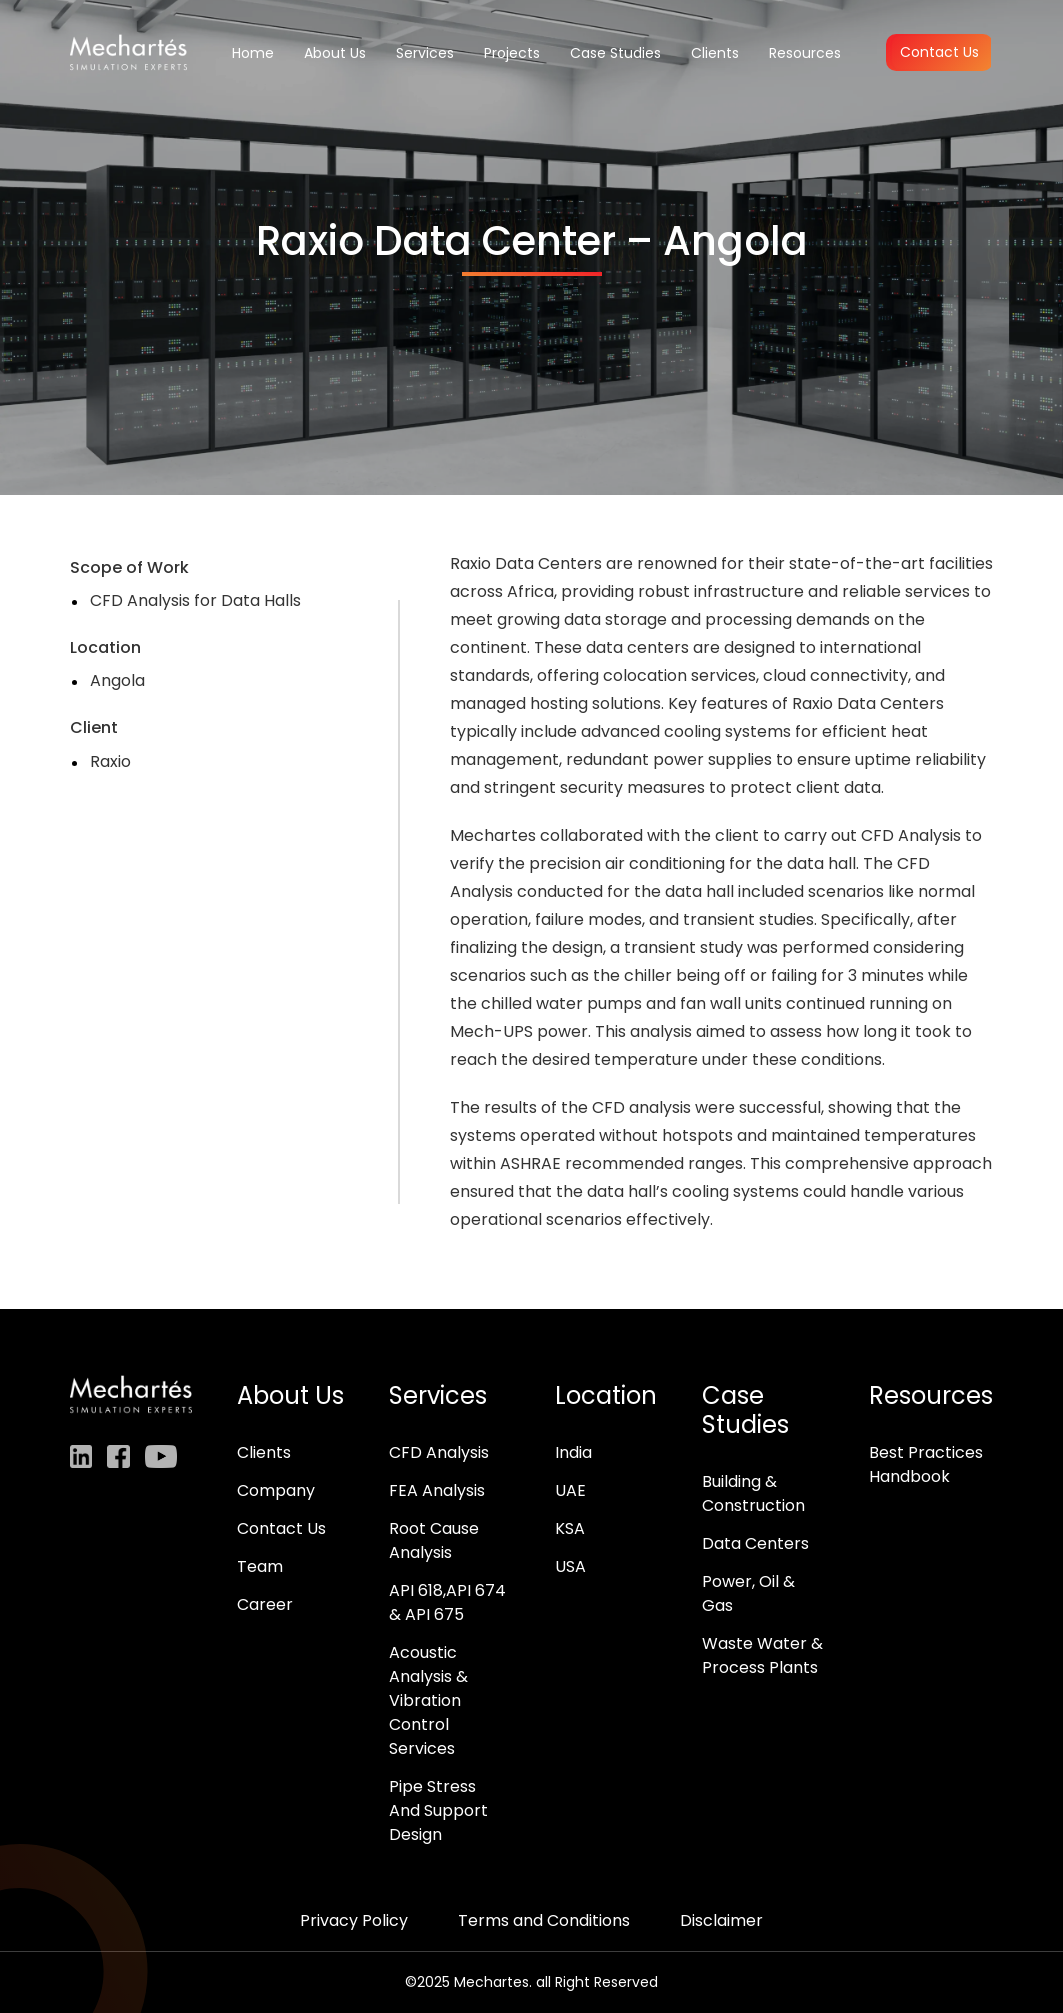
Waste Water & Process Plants (762, 1655)
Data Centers (755, 1543)
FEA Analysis (437, 1490)
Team (260, 1566)
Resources (805, 53)
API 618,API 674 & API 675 (447, 1602)
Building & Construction (753, 1493)
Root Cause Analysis (434, 1540)
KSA (570, 1528)
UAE (570, 1490)
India (573, 1452)
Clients (715, 53)
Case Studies (615, 53)
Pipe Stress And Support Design (438, 1810)
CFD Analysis (439, 1452)
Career (265, 1604)
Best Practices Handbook (926, 1464)
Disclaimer (721, 1920)
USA (570, 1566)
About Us (335, 53)
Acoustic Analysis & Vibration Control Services (428, 1700)
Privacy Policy (354, 1920)
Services (425, 53)
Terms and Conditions (544, 1920)
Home (253, 53)
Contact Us (939, 52)
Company (276, 1490)
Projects (512, 53)
